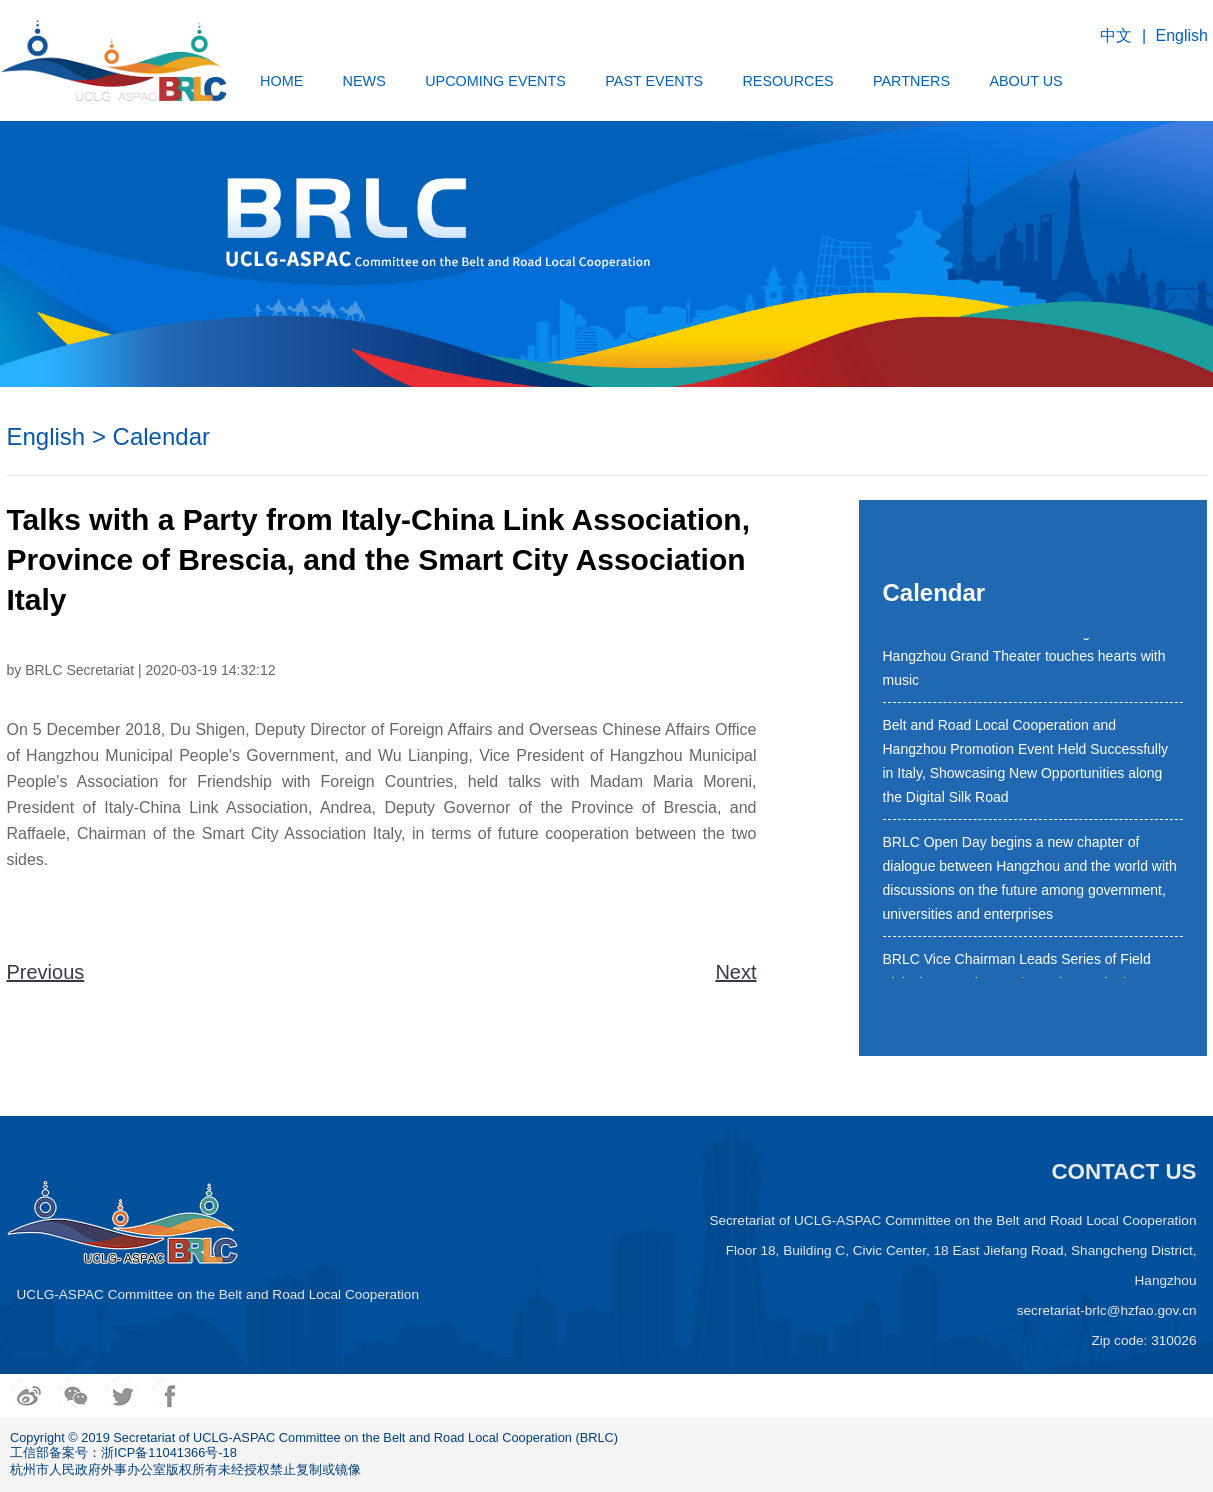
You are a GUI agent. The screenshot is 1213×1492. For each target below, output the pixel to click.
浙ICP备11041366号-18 (169, 1452)
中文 (1116, 35)
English (1182, 35)
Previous (46, 972)
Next (735, 972)
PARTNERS (911, 81)
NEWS (364, 81)
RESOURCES (787, 81)
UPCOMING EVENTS (495, 81)
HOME (281, 81)
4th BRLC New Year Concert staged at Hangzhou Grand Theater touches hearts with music (1024, 659)
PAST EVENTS (654, 81)
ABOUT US (1025, 81)
